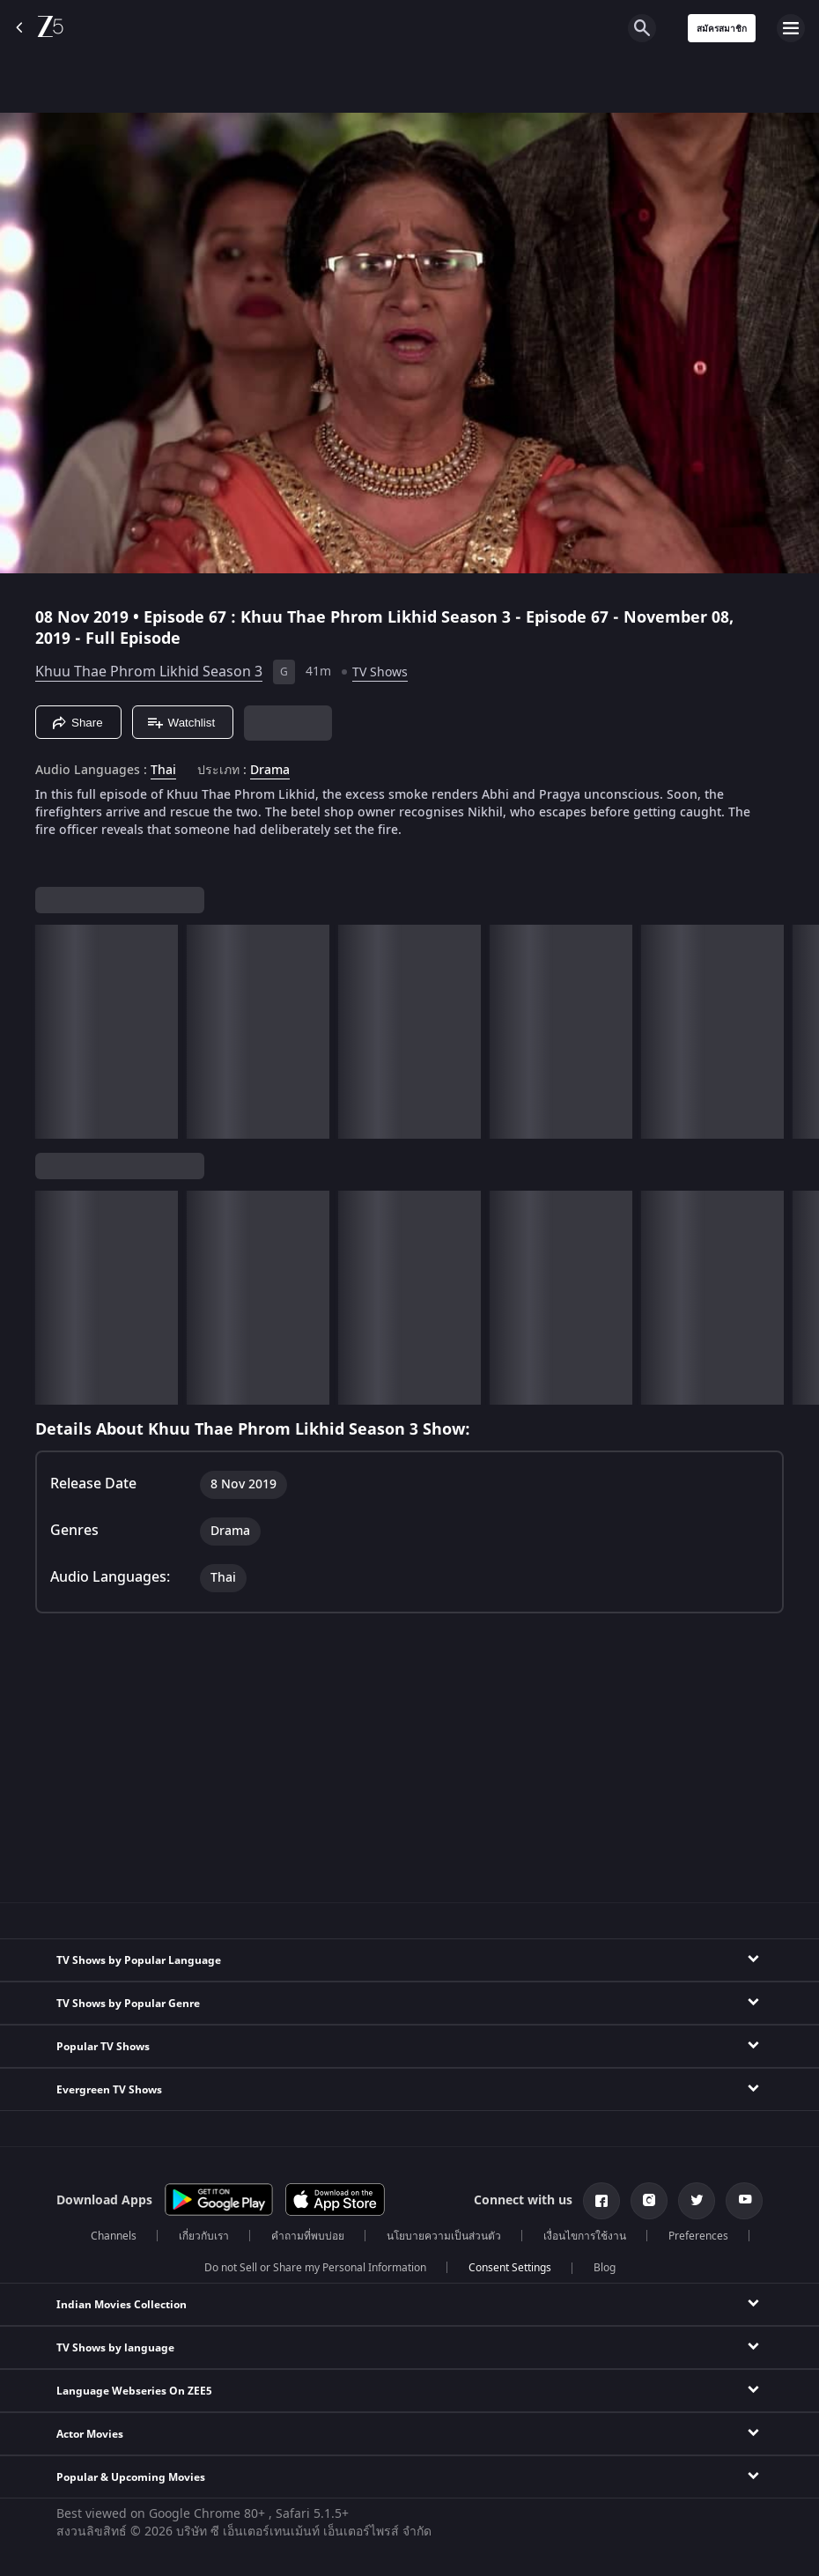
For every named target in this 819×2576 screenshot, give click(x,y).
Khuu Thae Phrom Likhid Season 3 (148, 672)
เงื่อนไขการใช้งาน (584, 2236)
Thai (163, 770)
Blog (605, 2268)
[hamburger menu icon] (791, 28)
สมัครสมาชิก (722, 28)
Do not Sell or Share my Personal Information (315, 2268)
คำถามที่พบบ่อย (307, 2236)
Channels (113, 2236)
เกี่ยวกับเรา (204, 2236)
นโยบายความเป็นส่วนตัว (444, 2236)
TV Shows (380, 672)
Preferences (698, 2236)
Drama (270, 770)
